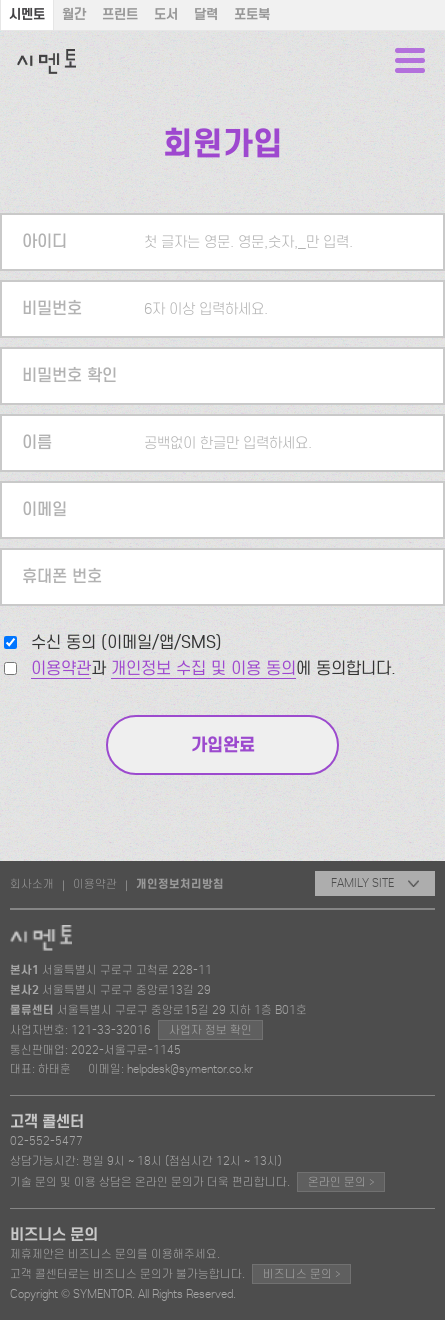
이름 (37, 442)
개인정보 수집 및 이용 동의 (203, 668)
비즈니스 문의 (301, 1273)
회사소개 (32, 884)
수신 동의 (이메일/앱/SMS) (126, 642)
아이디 (44, 241)
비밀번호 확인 (69, 375)
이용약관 (61, 668)
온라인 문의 (341, 1181)
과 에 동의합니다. (213, 668)
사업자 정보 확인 (210, 1030)
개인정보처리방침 (180, 884)
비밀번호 (52, 308)
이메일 (44, 509)
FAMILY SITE (375, 883)
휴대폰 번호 (62, 576)
